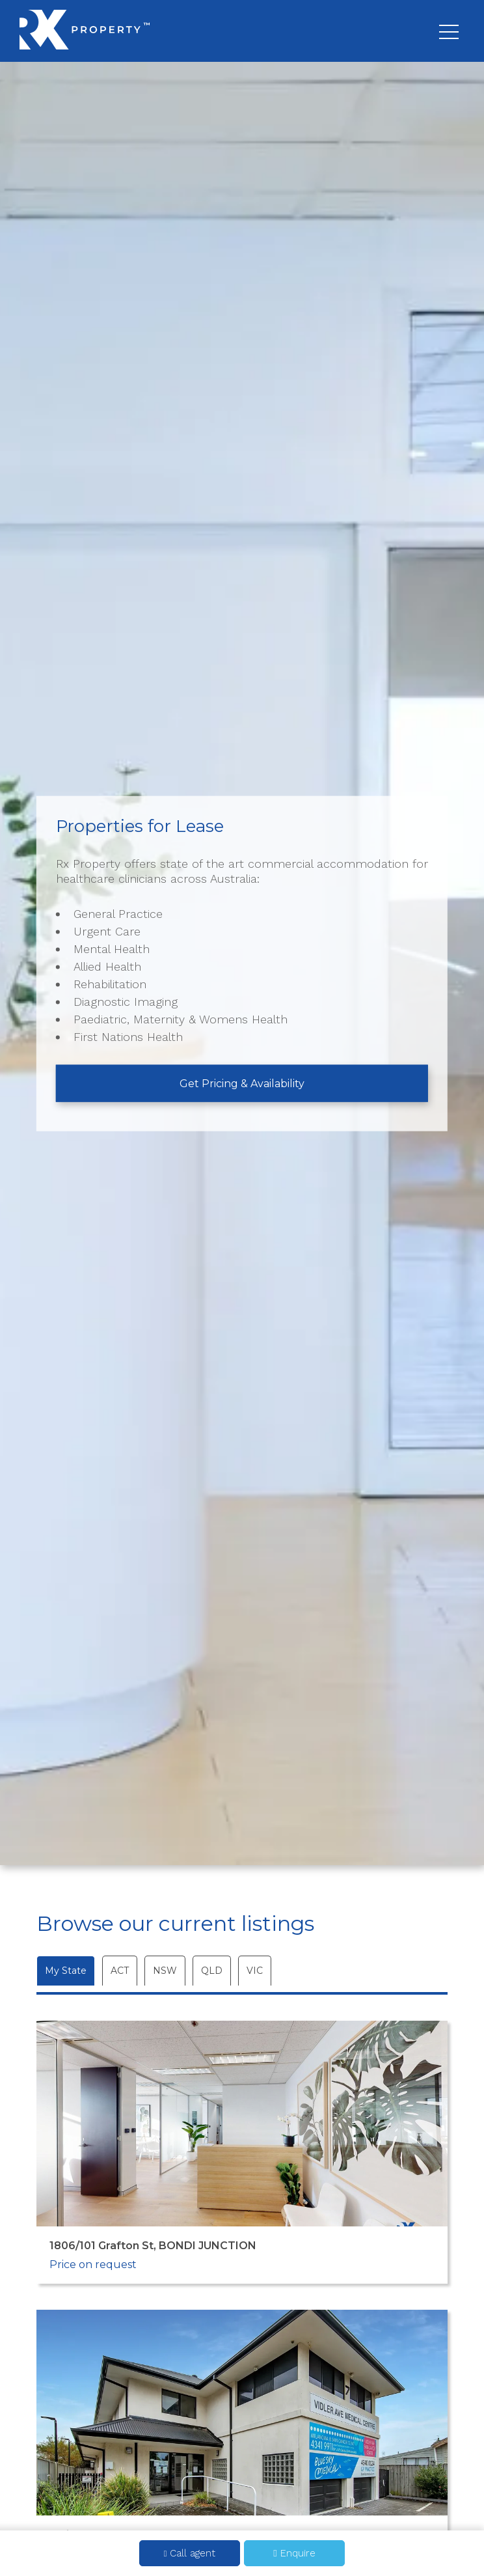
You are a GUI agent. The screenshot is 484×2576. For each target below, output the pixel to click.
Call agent (190, 2553)
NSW (165, 1970)
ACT (120, 1970)
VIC (255, 1970)
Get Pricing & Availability (242, 1083)
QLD (211, 1970)
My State (66, 1970)
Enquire (294, 2553)
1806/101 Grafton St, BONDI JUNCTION (152, 2245)
